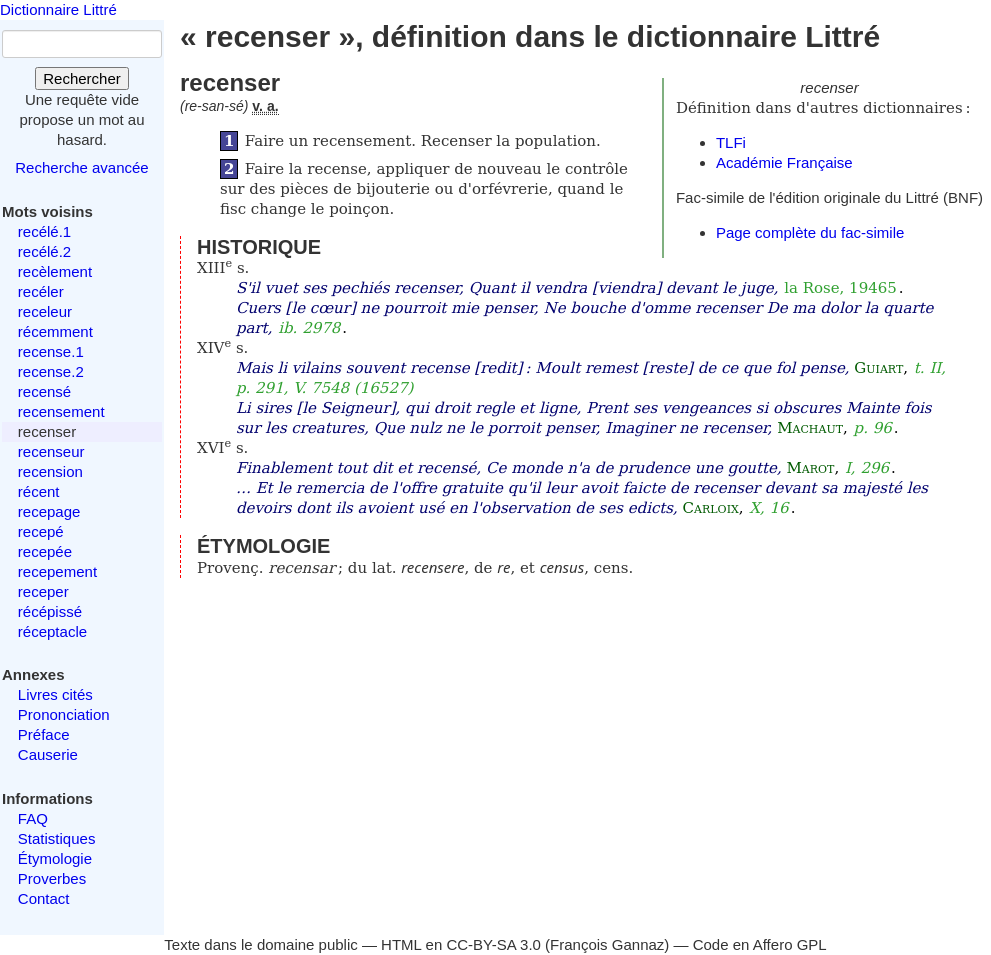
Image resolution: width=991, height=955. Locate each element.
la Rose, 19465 (840, 288)
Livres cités (55, 694)
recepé (41, 531)
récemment (55, 331)
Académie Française (784, 162)
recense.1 (51, 351)
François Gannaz (607, 944)
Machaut (810, 428)
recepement (57, 571)
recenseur (51, 451)
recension (50, 471)
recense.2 (51, 371)
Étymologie (55, 858)
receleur (45, 311)
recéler (41, 291)
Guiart (878, 368)
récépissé (50, 611)
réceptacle (52, 631)
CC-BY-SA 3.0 (493, 944)
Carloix (711, 508)
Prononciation (64, 714)
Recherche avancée (81, 167)
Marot (810, 468)
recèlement (55, 271)
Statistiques (57, 838)
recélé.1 (44, 231)
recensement (61, 411)
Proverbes (52, 878)
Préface (44, 734)
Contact (44, 898)
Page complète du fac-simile (810, 232)
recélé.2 (44, 251)
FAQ (33, 818)
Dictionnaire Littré (58, 9)
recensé (44, 391)
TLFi (731, 142)
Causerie (48, 754)
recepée (45, 551)
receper (43, 591)
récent (39, 491)
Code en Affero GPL (760, 944)
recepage (49, 511)
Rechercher (82, 78)
